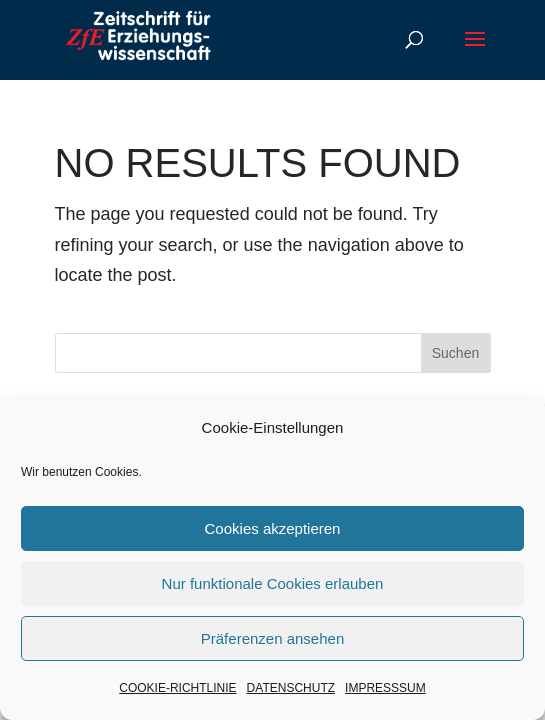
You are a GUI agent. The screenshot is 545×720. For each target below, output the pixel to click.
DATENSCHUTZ (291, 688)
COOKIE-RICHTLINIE (177, 688)
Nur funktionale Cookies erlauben (273, 583)
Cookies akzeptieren (273, 528)
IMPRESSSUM (385, 688)
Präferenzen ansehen (272, 638)
